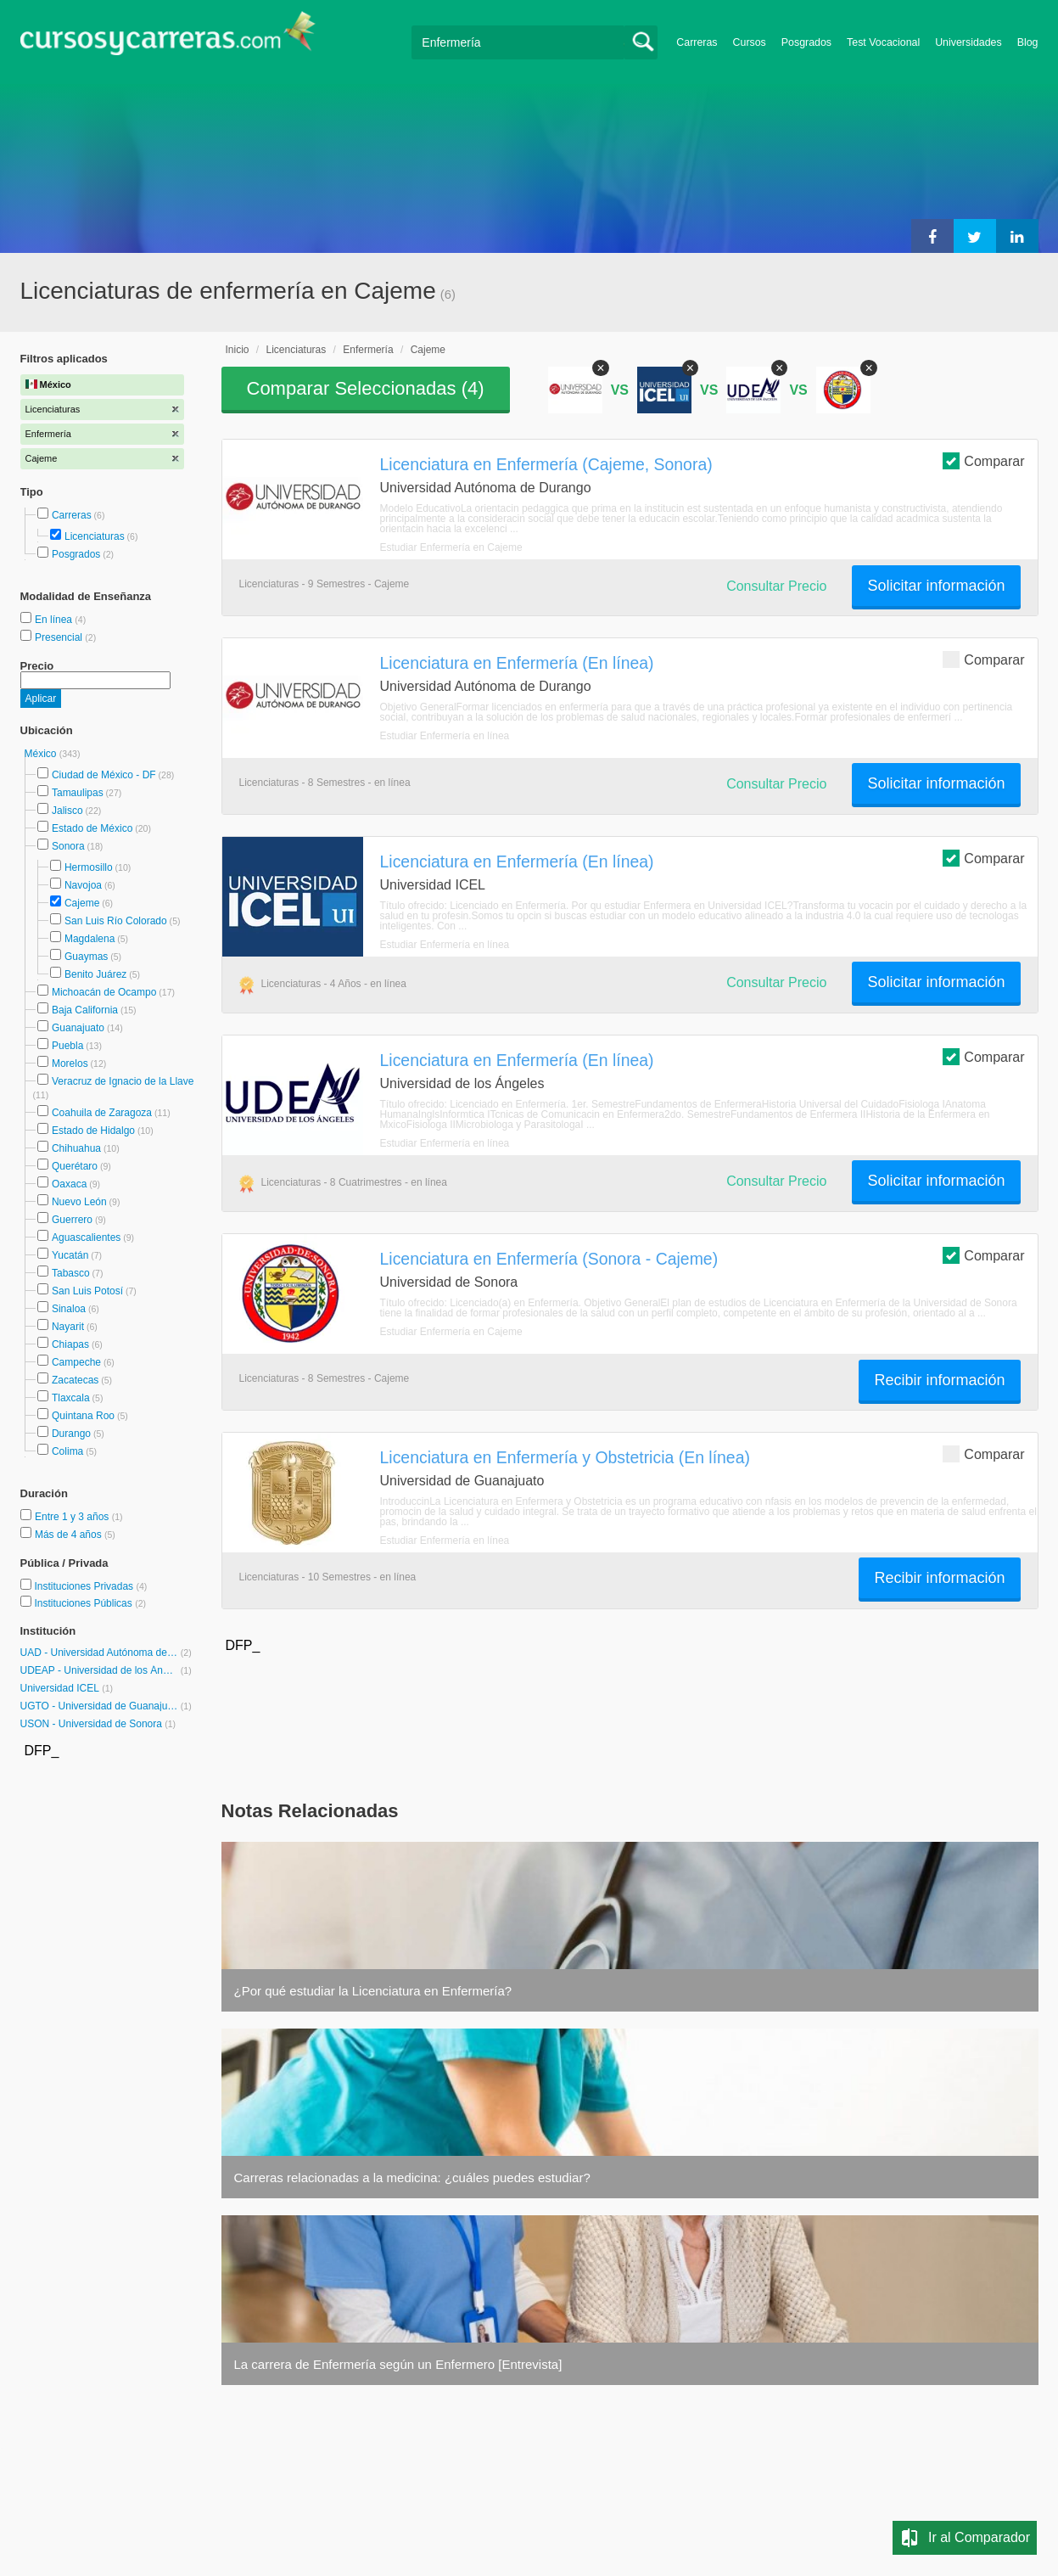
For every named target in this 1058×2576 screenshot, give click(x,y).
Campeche (76, 1362)
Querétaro (75, 1166)
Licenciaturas (94, 536)
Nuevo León (79, 1202)
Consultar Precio (776, 586)
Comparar (983, 460)
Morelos (70, 1063)
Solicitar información (936, 585)
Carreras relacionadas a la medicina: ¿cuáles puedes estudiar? (412, 2177)
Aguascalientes (86, 1237)
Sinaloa (69, 1309)
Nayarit (68, 1327)
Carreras (696, 42)
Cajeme (81, 903)
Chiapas (70, 1344)
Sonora (68, 846)
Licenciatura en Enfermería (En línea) (517, 663)
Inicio (237, 350)
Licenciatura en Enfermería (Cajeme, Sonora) (546, 464)
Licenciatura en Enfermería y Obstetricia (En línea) (565, 1457)
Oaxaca (69, 1184)
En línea (55, 620)
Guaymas (86, 956)
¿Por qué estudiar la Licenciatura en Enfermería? (373, 1991)
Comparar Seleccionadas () (365, 388)
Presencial (60, 637)
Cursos (749, 42)
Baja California (85, 1010)
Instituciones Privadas (90, 1586)
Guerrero (72, 1220)
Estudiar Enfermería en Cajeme (451, 547)
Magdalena (89, 939)
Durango (71, 1434)
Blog (1027, 42)
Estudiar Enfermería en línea (445, 736)
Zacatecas (75, 1380)
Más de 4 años (69, 1535)
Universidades (968, 42)
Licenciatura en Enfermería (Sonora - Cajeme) (549, 1258)
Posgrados (806, 42)
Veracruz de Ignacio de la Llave (122, 1081)
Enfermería (368, 350)
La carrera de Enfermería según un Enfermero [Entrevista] (398, 2364)
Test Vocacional (883, 42)
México (42, 754)
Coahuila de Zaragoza (102, 1113)
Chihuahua (76, 1148)
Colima (67, 1451)
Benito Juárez (95, 974)
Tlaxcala (71, 1398)
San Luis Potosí (87, 1291)
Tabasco (71, 1273)
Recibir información (939, 1380)
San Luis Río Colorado (115, 921)
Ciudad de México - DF (104, 775)
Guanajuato (78, 1028)
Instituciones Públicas (90, 1603)
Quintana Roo (83, 1416)
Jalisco (67, 811)
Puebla (67, 1046)
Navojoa (83, 885)
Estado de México (92, 828)
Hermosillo (88, 867)
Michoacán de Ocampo (104, 992)
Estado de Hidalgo (93, 1130)
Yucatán (70, 1255)
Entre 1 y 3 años (73, 1517)
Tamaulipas (78, 793)
